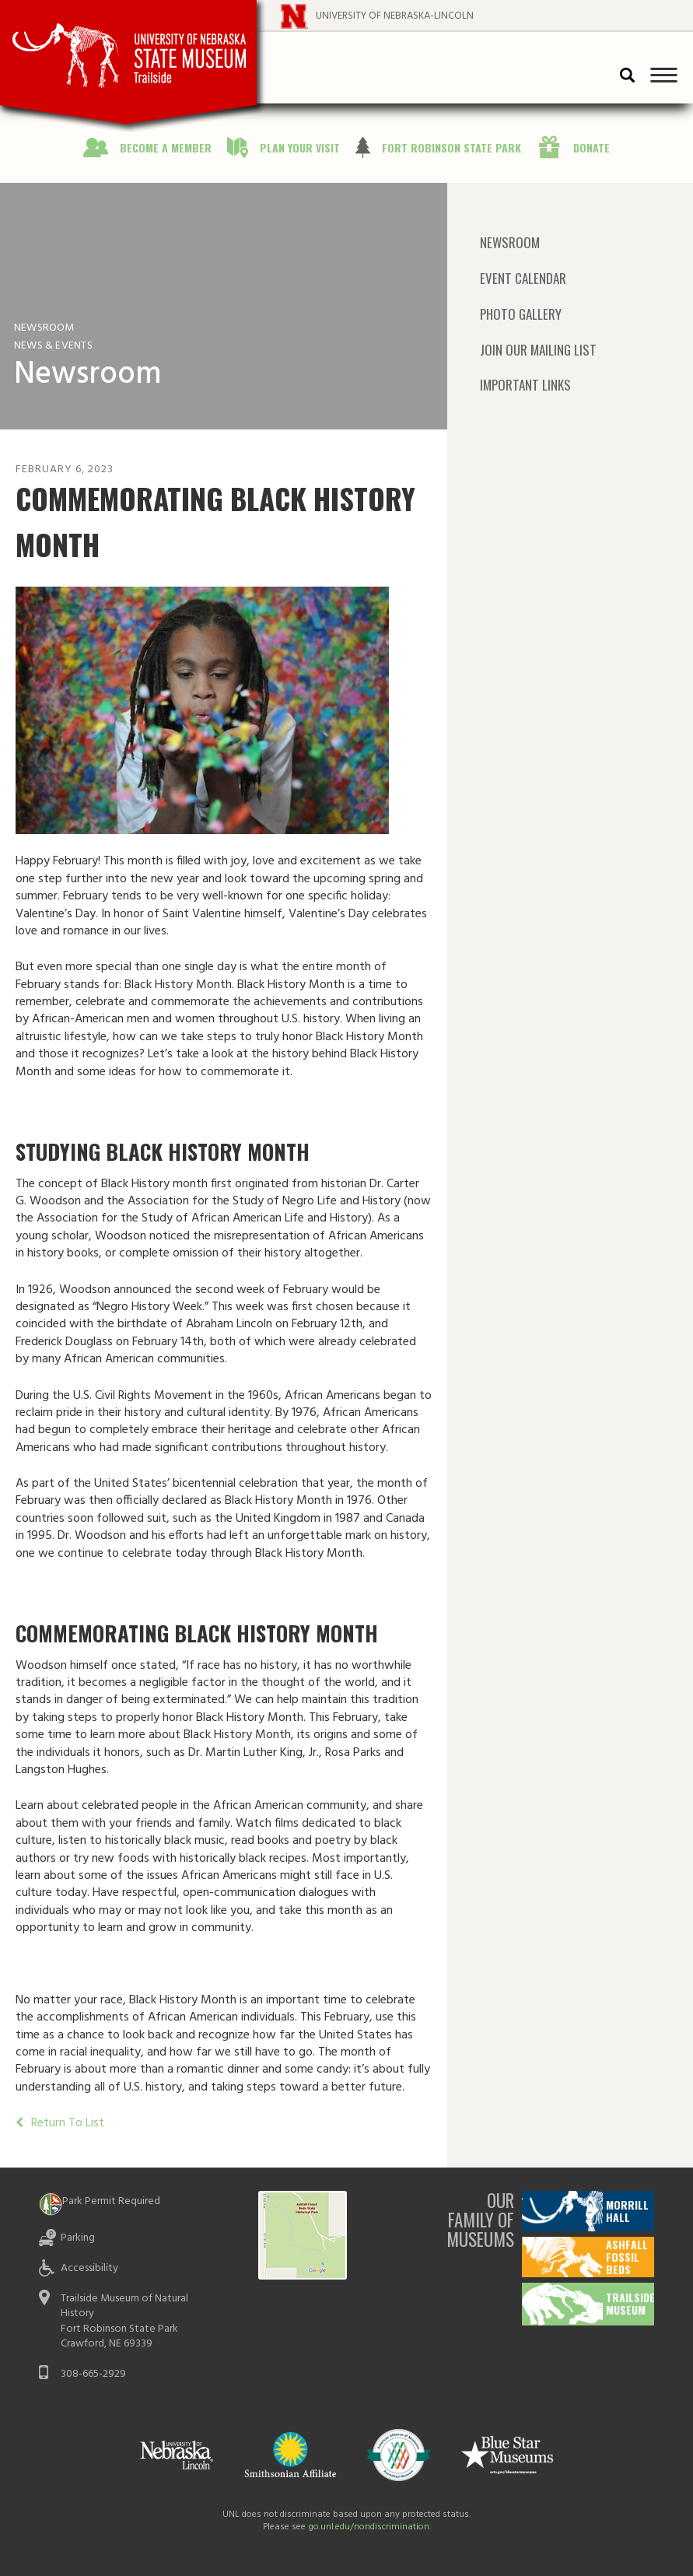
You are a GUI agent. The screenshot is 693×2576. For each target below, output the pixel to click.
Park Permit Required (111, 2201)
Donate (591, 147)
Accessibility (89, 2268)
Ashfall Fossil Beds (627, 2256)
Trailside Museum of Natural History (124, 2306)
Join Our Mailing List (538, 349)
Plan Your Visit (300, 147)
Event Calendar (523, 278)
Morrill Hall (627, 2210)
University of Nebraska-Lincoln (395, 16)
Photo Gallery (521, 314)
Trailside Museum (630, 2303)
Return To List (66, 2123)
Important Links (525, 384)
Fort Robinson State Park (451, 147)
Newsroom (510, 242)
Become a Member (166, 147)
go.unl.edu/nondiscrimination (368, 2527)
